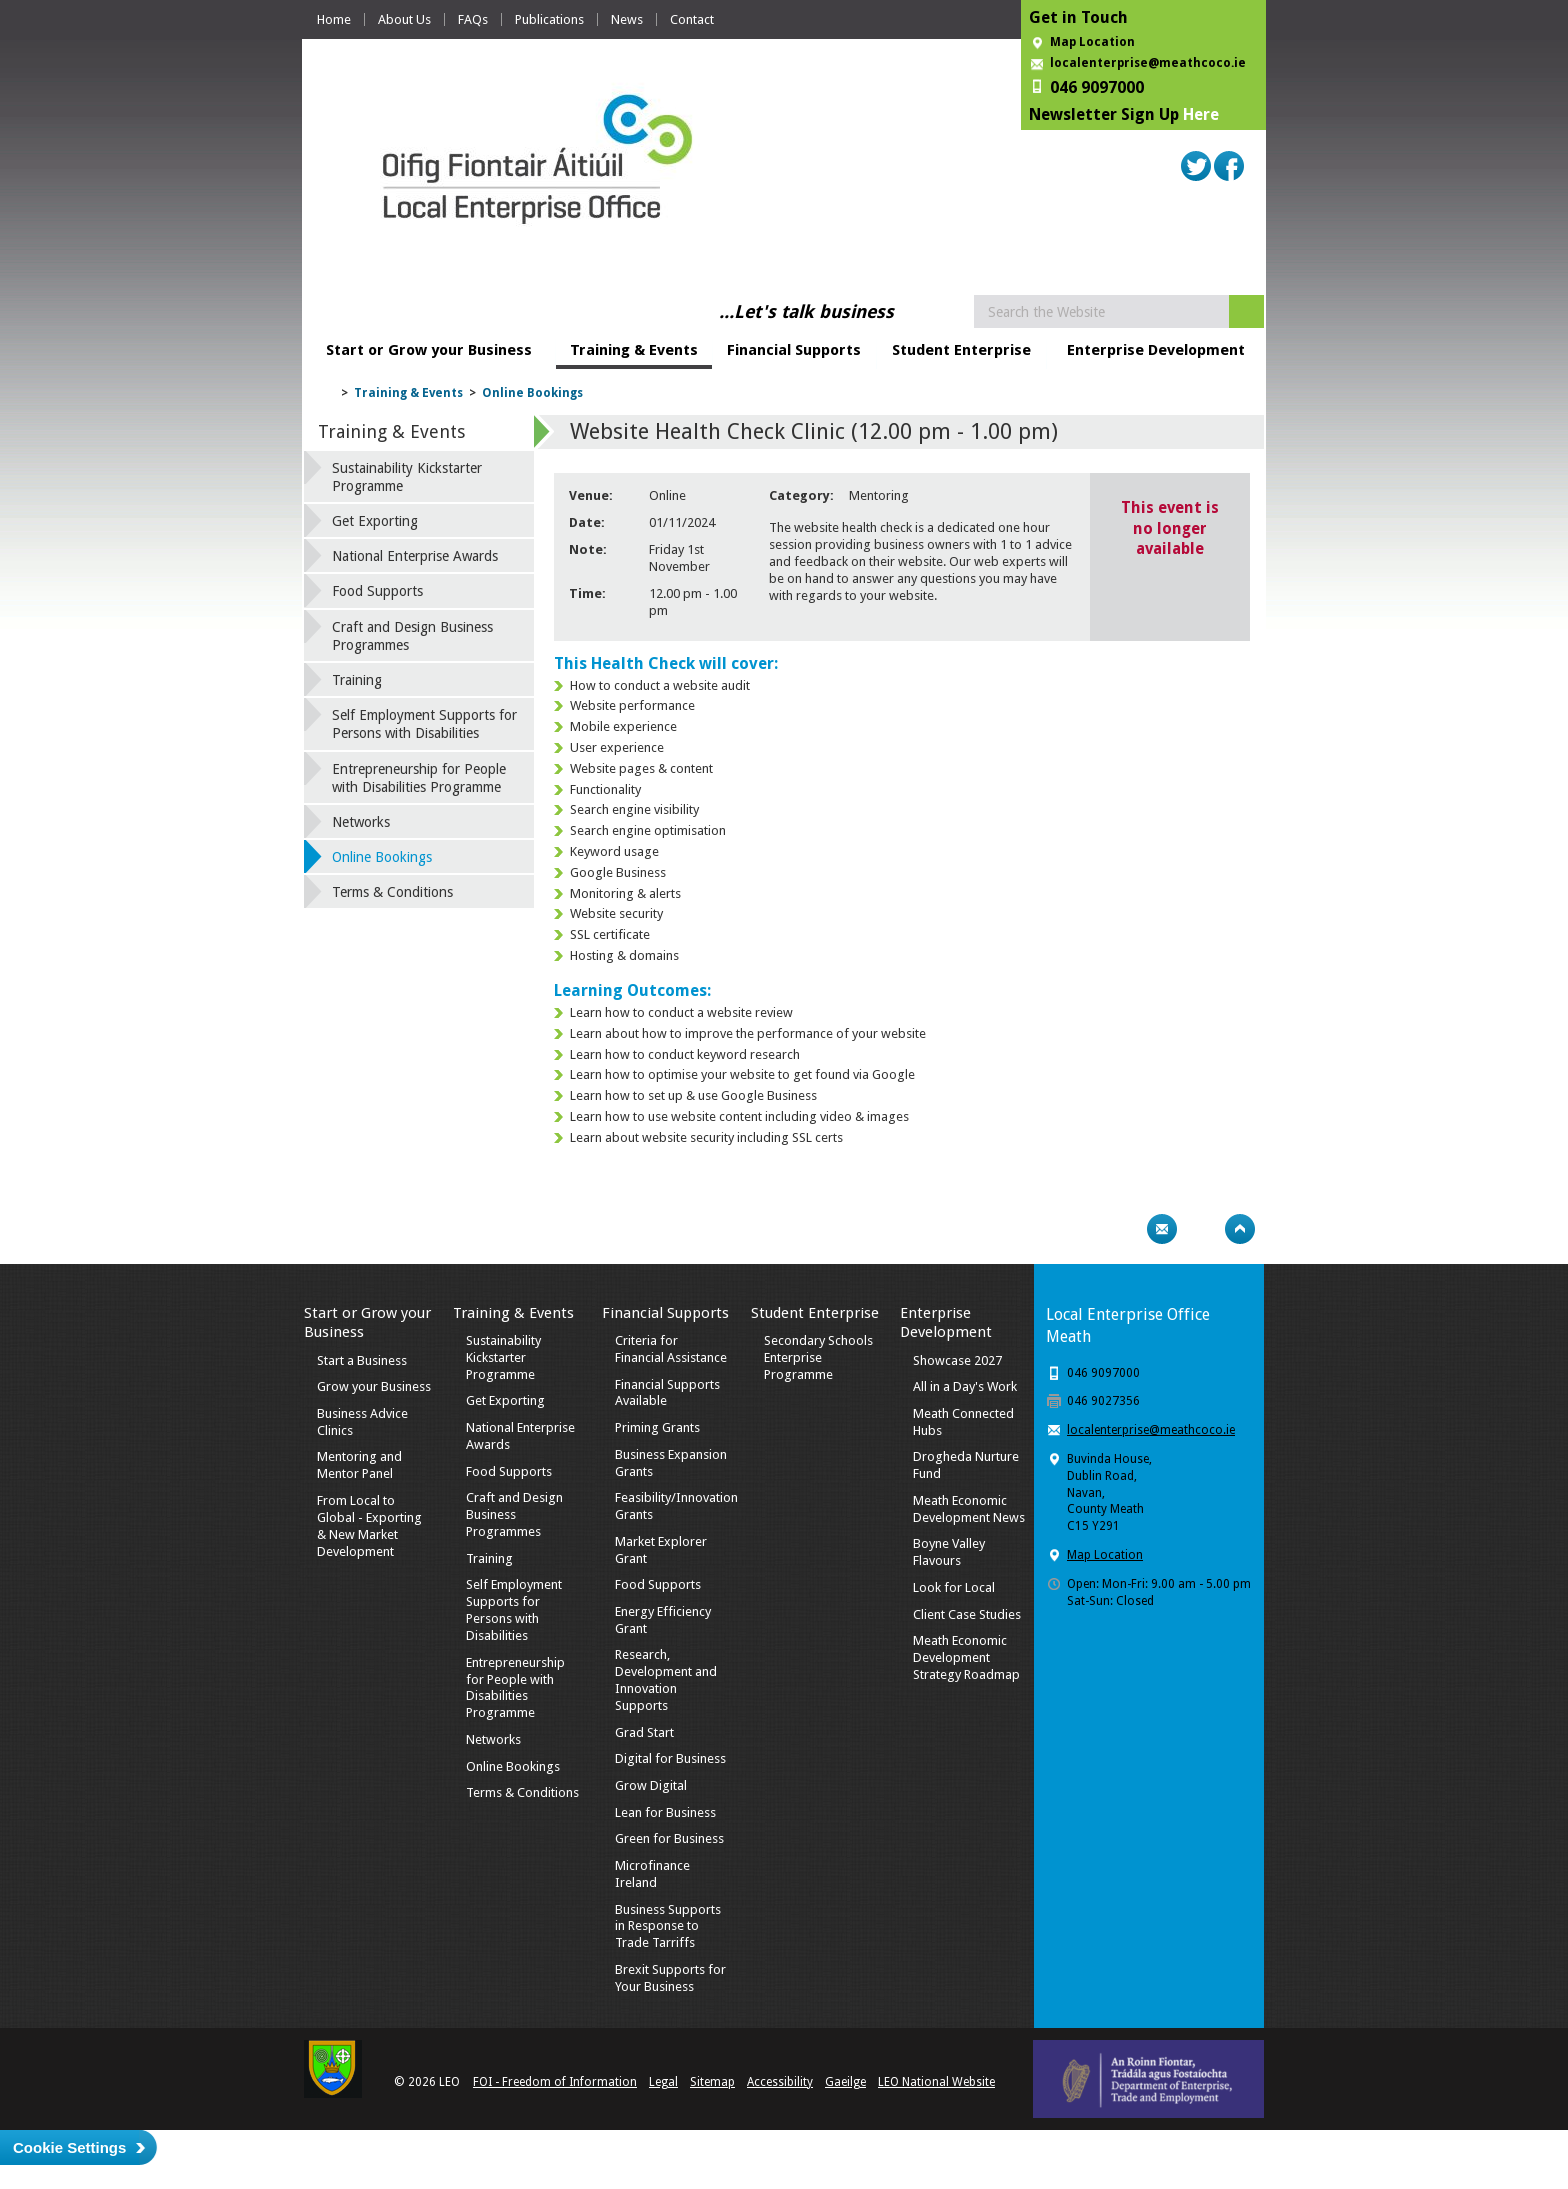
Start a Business (362, 1360)
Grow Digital (651, 1785)
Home (334, 19)
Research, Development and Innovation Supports (666, 1680)
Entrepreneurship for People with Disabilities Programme (419, 778)
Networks (361, 822)
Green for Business (669, 1838)
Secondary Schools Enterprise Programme (818, 1357)
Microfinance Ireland (652, 1874)
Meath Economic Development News (969, 1509)
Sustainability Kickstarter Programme (407, 477)
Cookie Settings (69, 2147)
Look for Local (954, 1587)
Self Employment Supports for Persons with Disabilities (424, 724)
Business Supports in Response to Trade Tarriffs (668, 1926)
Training (357, 680)
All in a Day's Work (965, 1386)
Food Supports (377, 591)
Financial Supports (794, 350)
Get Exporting (375, 521)
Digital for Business (670, 1758)
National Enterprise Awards (415, 556)
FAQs (473, 19)
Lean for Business (665, 1812)
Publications (549, 19)
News (627, 19)
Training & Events (634, 350)
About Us (404, 19)
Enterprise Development (1156, 350)
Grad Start (644, 1732)
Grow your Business (374, 1386)
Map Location (1092, 42)
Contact (692, 19)
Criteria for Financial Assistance (671, 1349)
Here (1201, 114)
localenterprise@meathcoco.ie (1148, 63)
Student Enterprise (961, 350)
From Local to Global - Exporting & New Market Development (369, 1526)
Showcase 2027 (957, 1360)
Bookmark (1201, 1229)
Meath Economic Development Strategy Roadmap (966, 1657)
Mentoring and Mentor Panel (359, 1465)
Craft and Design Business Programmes (412, 636)
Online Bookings (532, 393)
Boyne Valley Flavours (949, 1552)
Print (1123, 1229)
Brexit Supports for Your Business (670, 1978)
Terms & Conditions (392, 892)
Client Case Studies (967, 1614)
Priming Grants (657, 1427)
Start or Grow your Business (429, 350)
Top (1240, 1229)
